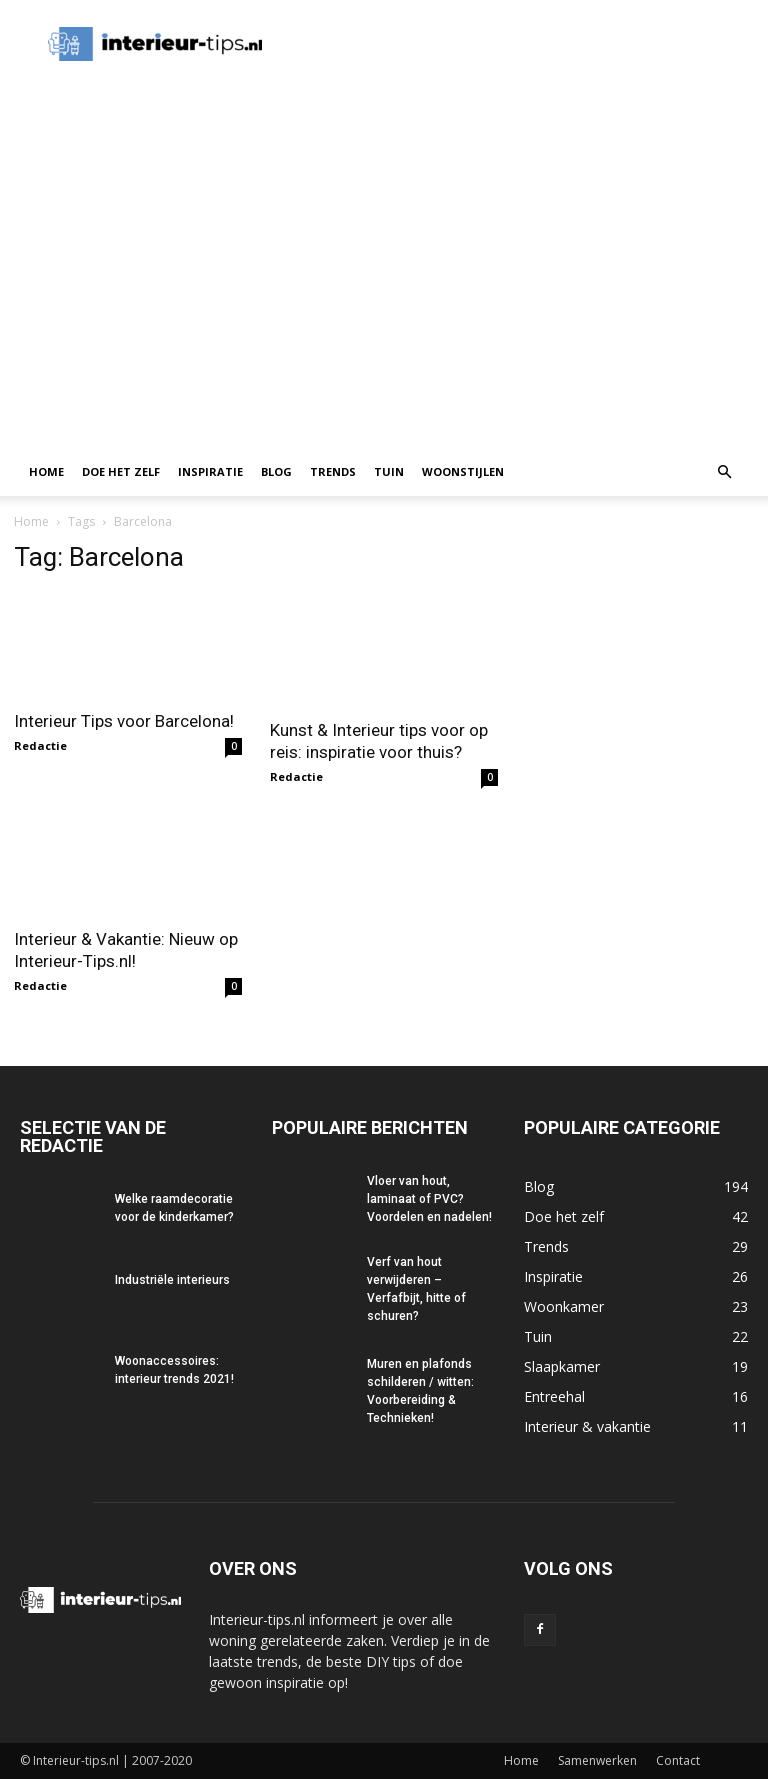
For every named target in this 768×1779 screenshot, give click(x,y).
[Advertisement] (384, 298)
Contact (678, 1760)
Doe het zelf (121, 471)
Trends (333, 471)
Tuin (389, 471)
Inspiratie (210, 471)
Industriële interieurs (172, 1280)
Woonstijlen (463, 471)
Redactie (40, 745)
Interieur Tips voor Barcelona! (124, 721)
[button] (724, 472)
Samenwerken (597, 1760)
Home (46, 471)
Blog (276, 471)
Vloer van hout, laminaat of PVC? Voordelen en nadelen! (429, 1199)
